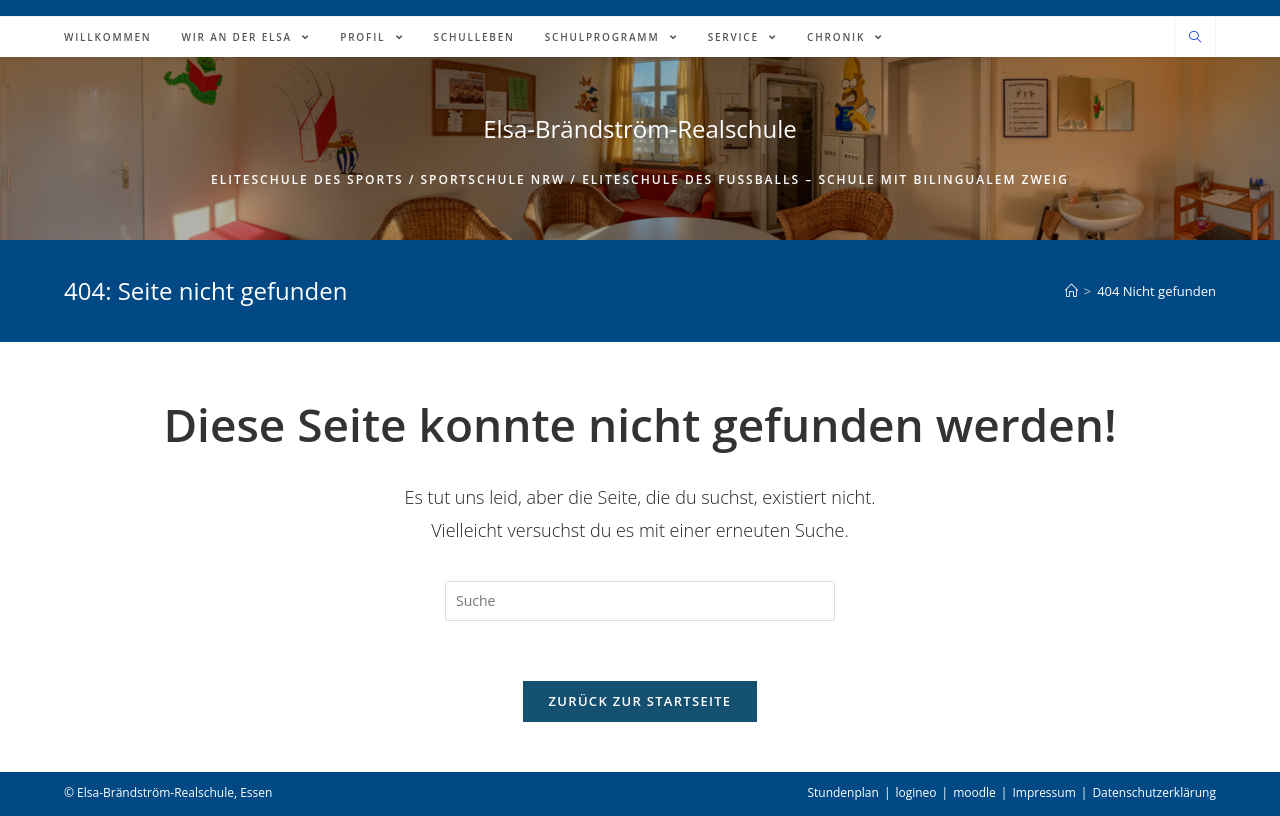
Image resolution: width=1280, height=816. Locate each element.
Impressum (1043, 792)
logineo (915, 792)
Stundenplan (842, 792)
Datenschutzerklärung (1154, 792)
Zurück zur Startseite (640, 701)
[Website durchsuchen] (1195, 38)
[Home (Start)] (1071, 291)
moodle (974, 792)
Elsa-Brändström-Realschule (640, 128)
